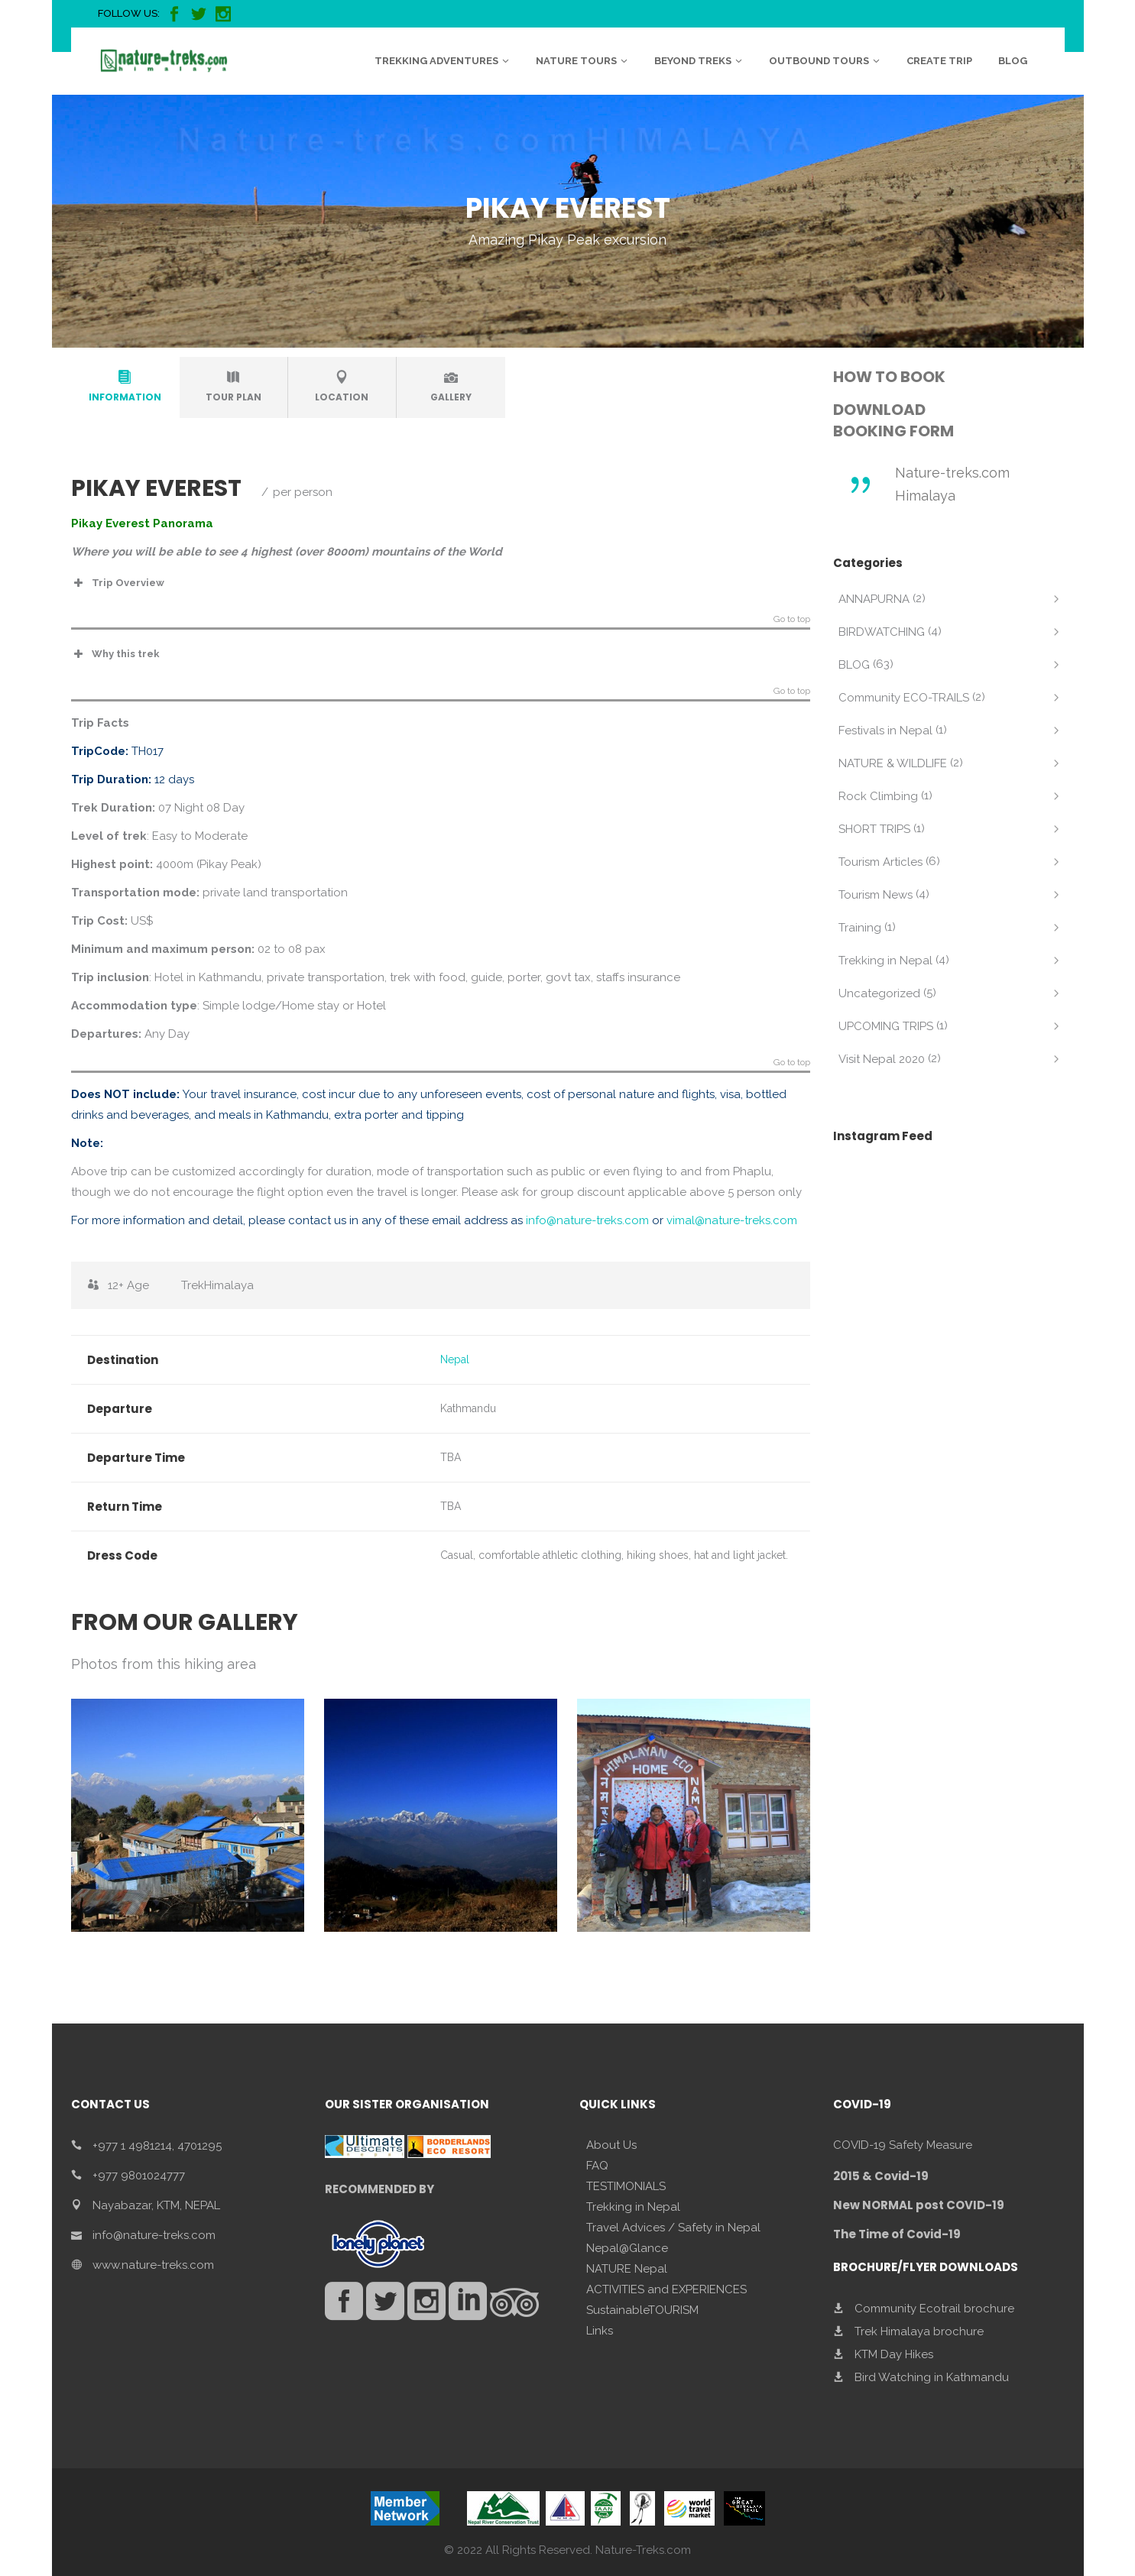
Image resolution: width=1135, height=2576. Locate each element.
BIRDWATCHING (881, 632)
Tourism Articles (880, 862)
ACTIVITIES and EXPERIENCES (666, 2289)
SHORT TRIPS (874, 829)
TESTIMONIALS (626, 2186)
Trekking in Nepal (885, 960)
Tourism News (875, 895)
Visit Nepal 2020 (881, 1059)
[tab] (125, 387)
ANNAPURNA (874, 599)
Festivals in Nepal (885, 730)
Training (859, 928)
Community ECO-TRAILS (903, 698)
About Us (611, 2145)
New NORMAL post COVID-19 (918, 2205)
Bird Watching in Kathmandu (931, 2377)
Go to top (791, 619)
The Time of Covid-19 (897, 2234)
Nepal (454, 1359)
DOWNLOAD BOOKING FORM (893, 420)
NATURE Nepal (626, 2269)
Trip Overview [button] (117, 583)
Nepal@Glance (627, 2248)
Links (599, 2331)
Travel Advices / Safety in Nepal (673, 2227)
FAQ (597, 2166)
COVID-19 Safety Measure (902, 2145)
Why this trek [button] (115, 654)
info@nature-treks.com (587, 1220)
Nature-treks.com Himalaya (952, 484)
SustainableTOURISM (642, 2310)
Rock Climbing (878, 796)
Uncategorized (879, 993)
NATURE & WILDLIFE (892, 763)
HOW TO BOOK (889, 376)
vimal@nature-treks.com (731, 1220)
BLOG (854, 665)
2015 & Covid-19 (881, 2176)
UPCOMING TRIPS (885, 1026)
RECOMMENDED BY (379, 2189)
